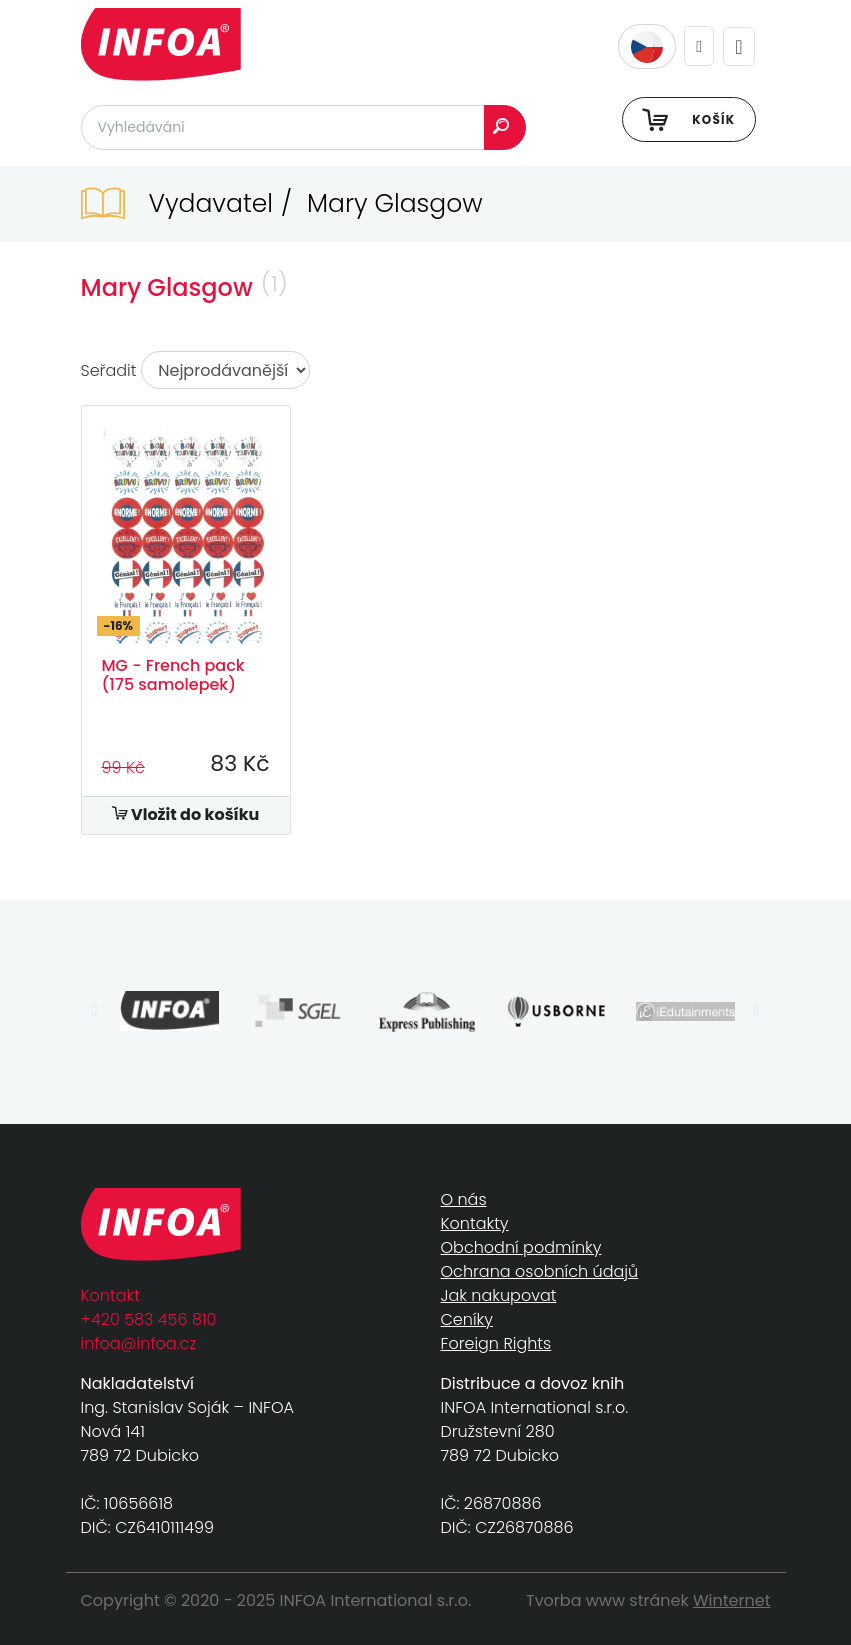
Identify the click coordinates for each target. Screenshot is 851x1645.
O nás (464, 1199)
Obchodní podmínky (521, 1247)
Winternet (732, 1600)
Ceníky (467, 1319)
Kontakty (475, 1223)
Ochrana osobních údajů (540, 1271)
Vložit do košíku (186, 814)
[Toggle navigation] (738, 46)
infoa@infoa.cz (139, 1343)
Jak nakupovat (499, 1295)
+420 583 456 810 (149, 1319)
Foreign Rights (496, 1343)
